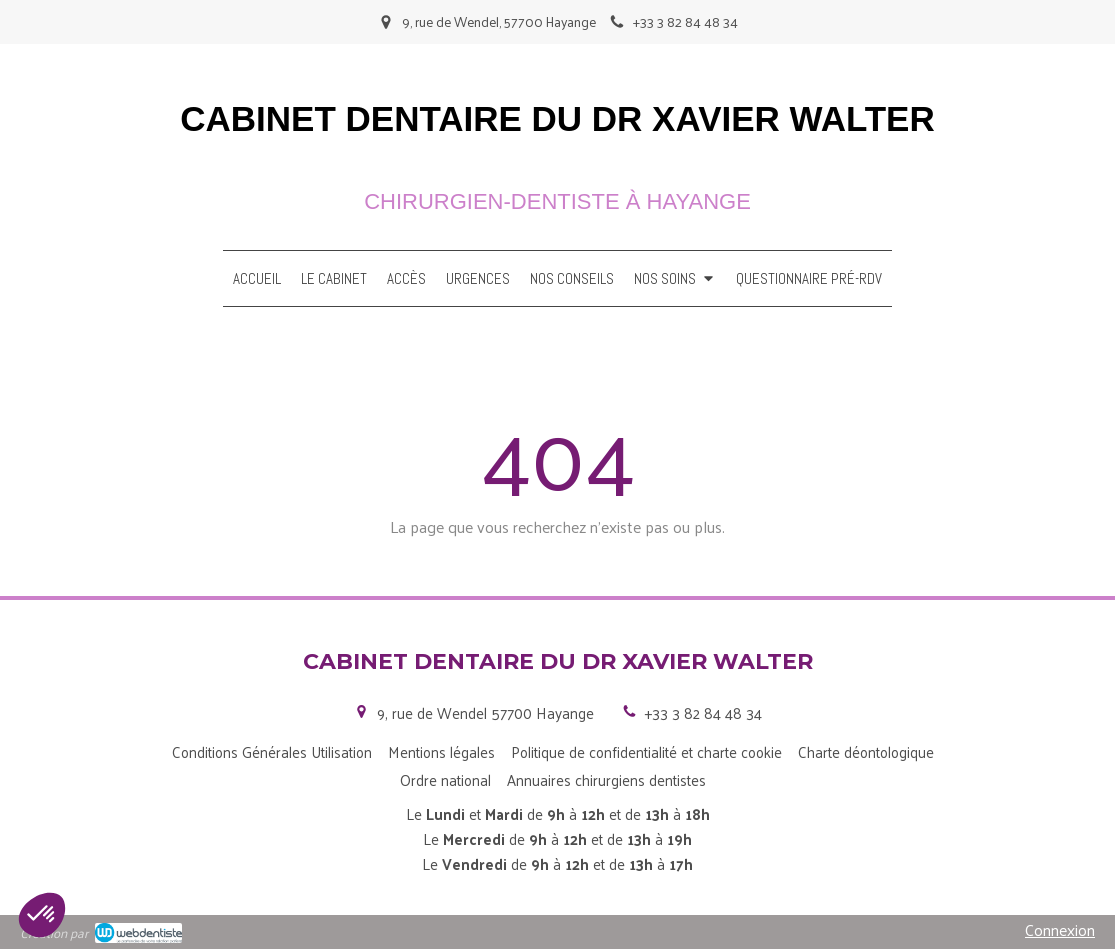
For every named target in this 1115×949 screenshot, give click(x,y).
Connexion (1060, 929)
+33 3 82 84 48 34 (703, 712)
